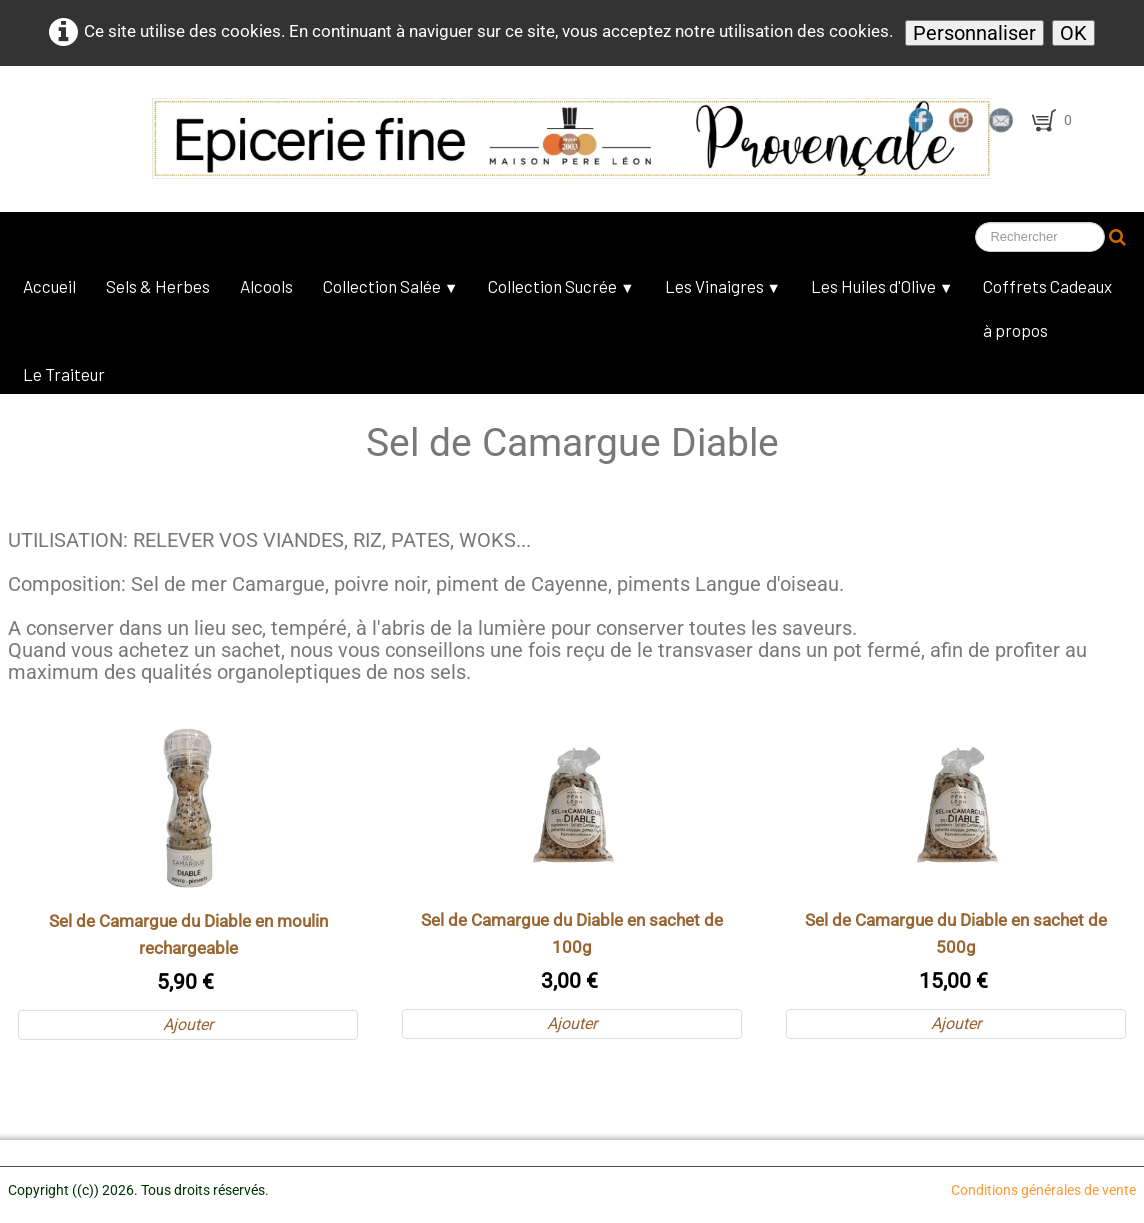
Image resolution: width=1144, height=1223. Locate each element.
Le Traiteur (64, 374)
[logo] (475, 138)
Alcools (266, 286)
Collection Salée (390, 286)
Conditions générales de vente (1043, 1190)
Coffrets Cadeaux (1047, 286)
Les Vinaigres (723, 286)
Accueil (49, 286)
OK (1073, 33)
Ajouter (188, 1024)
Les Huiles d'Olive (882, 286)
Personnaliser (974, 33)
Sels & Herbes (158, 286)
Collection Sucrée (561, 286)
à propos (1015, 330)
